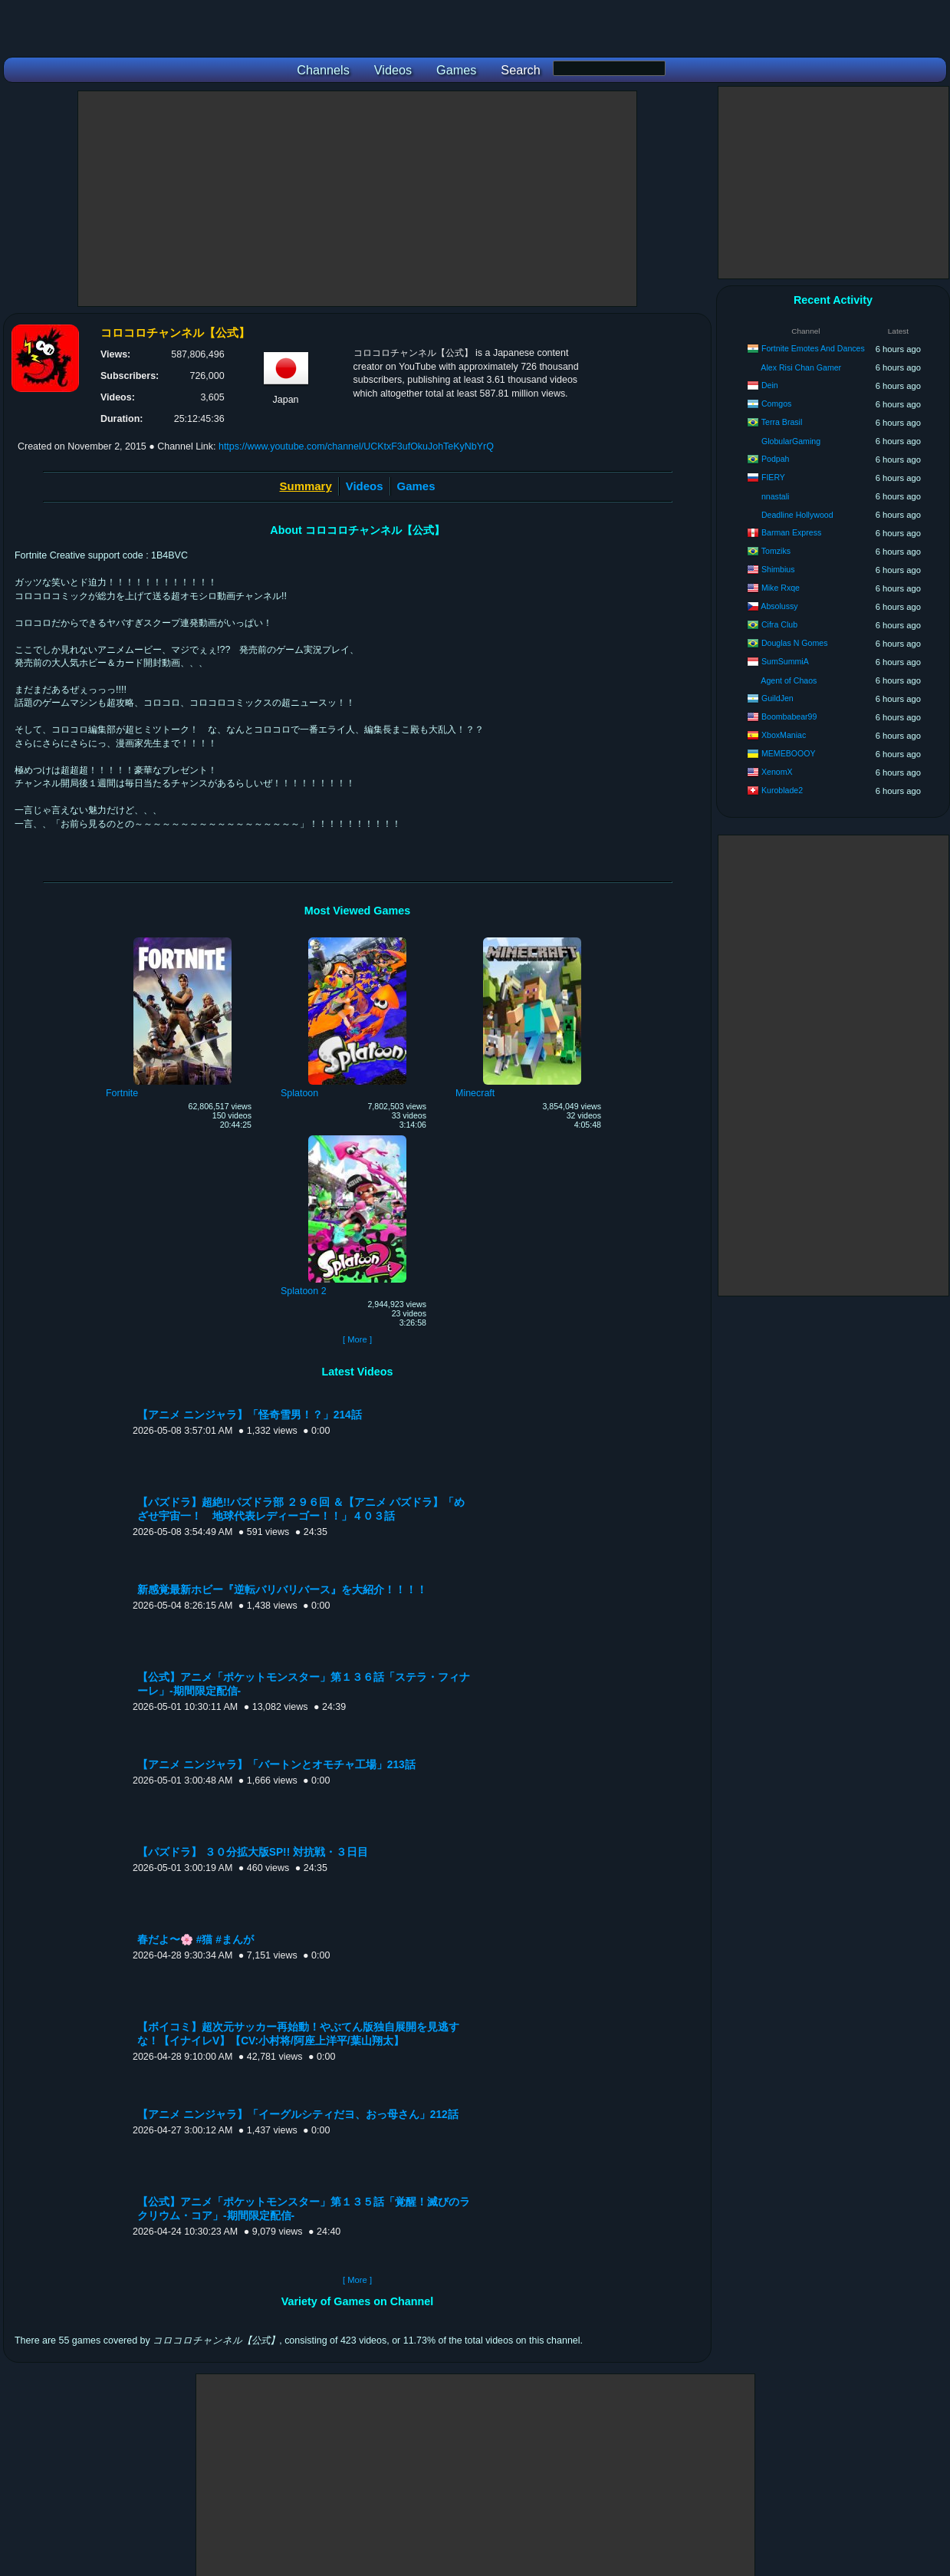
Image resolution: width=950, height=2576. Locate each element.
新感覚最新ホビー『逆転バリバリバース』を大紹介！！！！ (282, 1590)
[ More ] (357, 1339)
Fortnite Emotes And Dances (813, 348)
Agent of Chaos (789, 680)
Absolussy (779, 606)
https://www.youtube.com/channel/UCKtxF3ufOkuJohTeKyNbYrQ (356, 446)
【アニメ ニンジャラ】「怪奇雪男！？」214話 (249, 1415)
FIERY (773, 477)
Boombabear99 (789, 716)
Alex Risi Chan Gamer (801, 367)
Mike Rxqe (780, 587)
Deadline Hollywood (797, 514)
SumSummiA (785, 661)
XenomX (777, 771)
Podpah (775, 458)
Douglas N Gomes (794, 642)
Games (416, 485)
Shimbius (778, 569)
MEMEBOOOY (788, 753)
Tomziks (776, 550)
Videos (364, 485)
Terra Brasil (782, 422)
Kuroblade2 (782, 790)
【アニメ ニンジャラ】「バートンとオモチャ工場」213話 (276, 1765)
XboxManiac (783, 735)
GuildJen (777, 698)
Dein (769, 385)
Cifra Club (779, 624)
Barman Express (791, 532)
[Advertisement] (357, 198)
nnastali (775, 496)
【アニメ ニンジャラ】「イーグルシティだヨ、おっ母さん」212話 (298, 2114)
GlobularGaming (790, 441)
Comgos (776, 403)
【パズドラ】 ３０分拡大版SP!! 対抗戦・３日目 (252, 1852)
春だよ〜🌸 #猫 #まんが (195, 1939)
